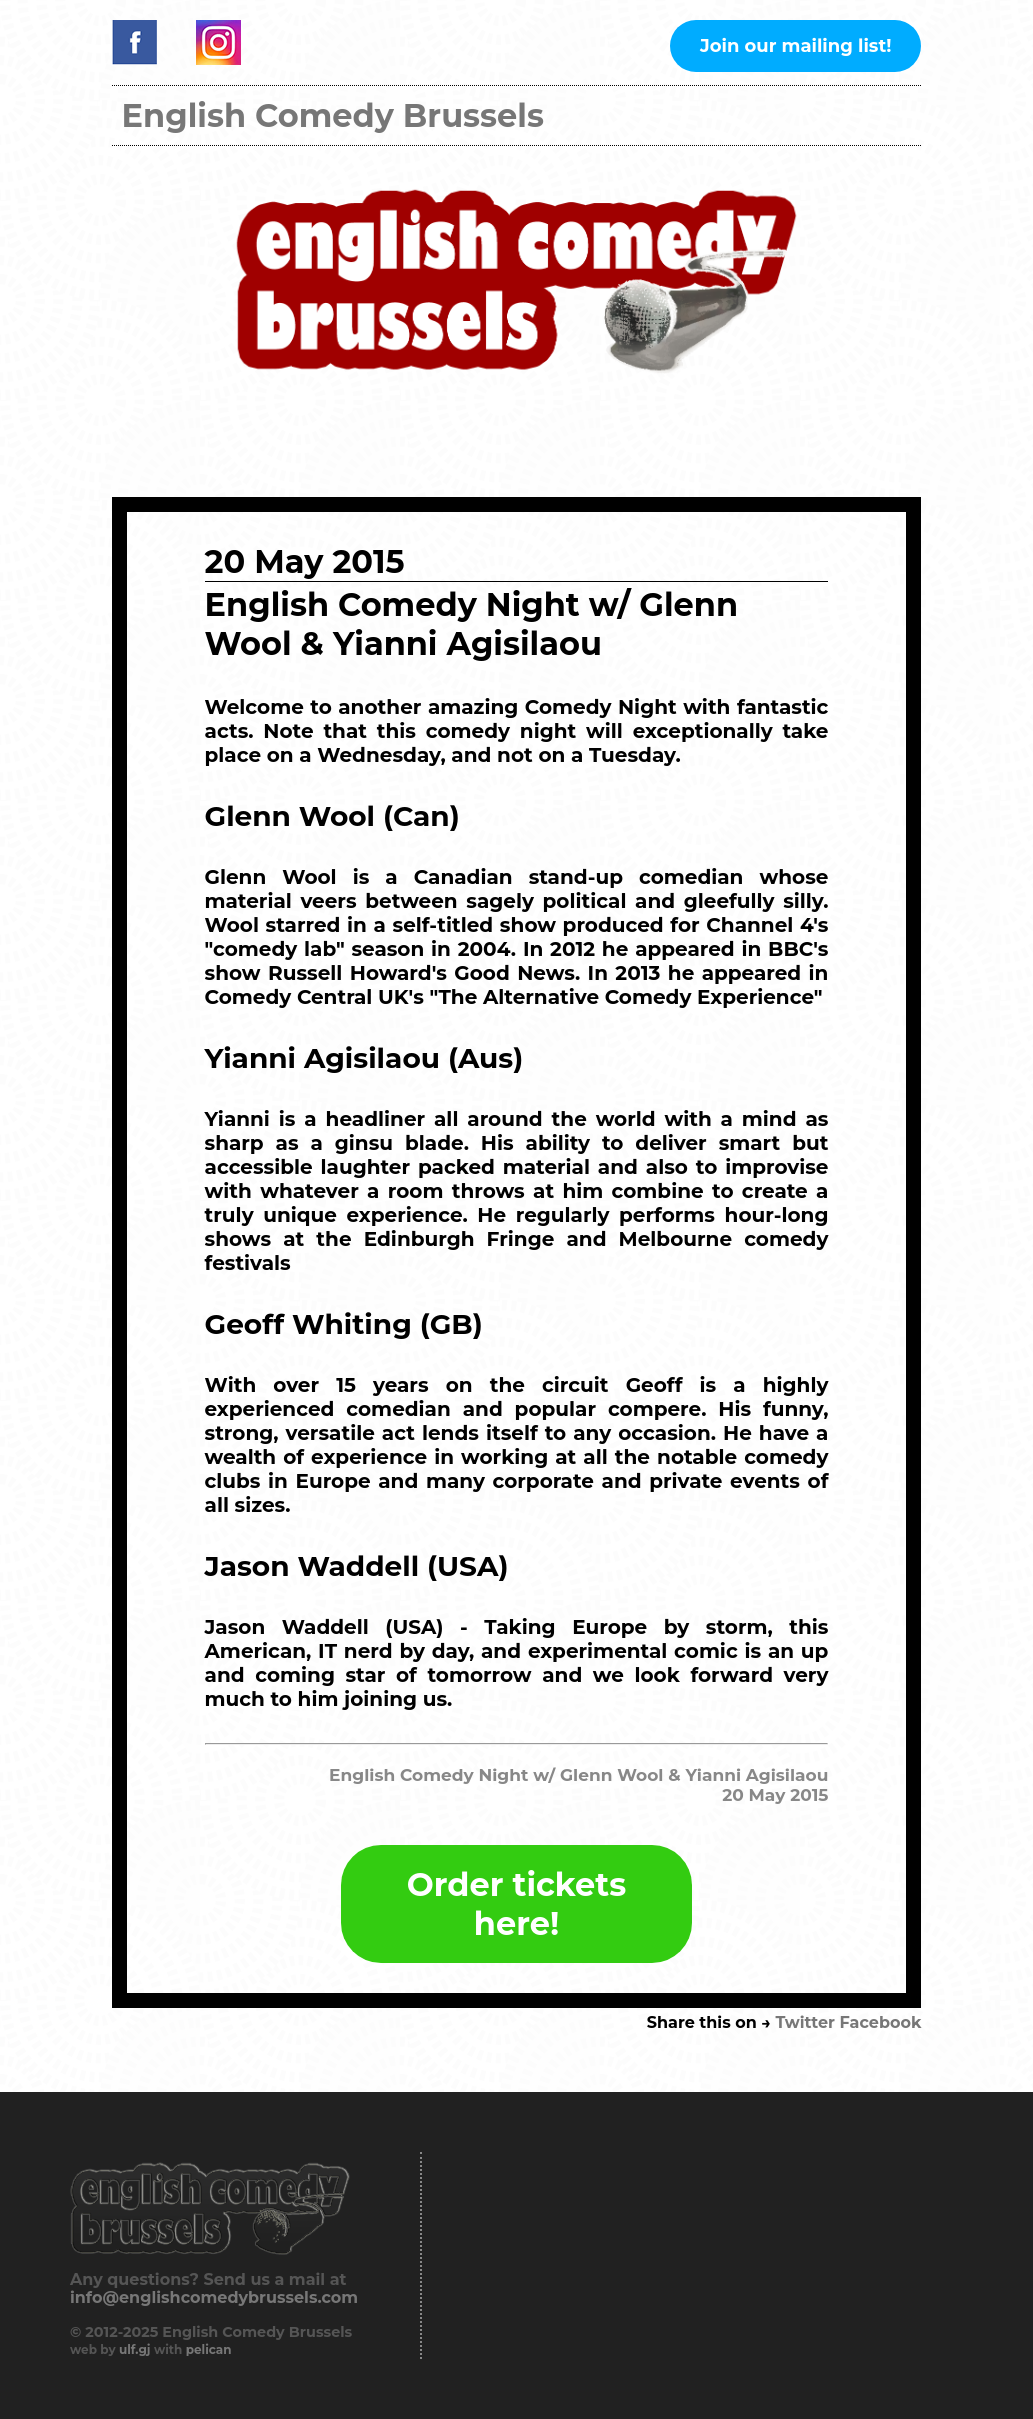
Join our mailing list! (795, 46)
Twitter (805, 2022)
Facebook (881, 2022)
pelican (209, 2349)
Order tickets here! (516, 1904)
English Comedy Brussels (333, 115)
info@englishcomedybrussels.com (214, 2297)
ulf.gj (135, 2349)
